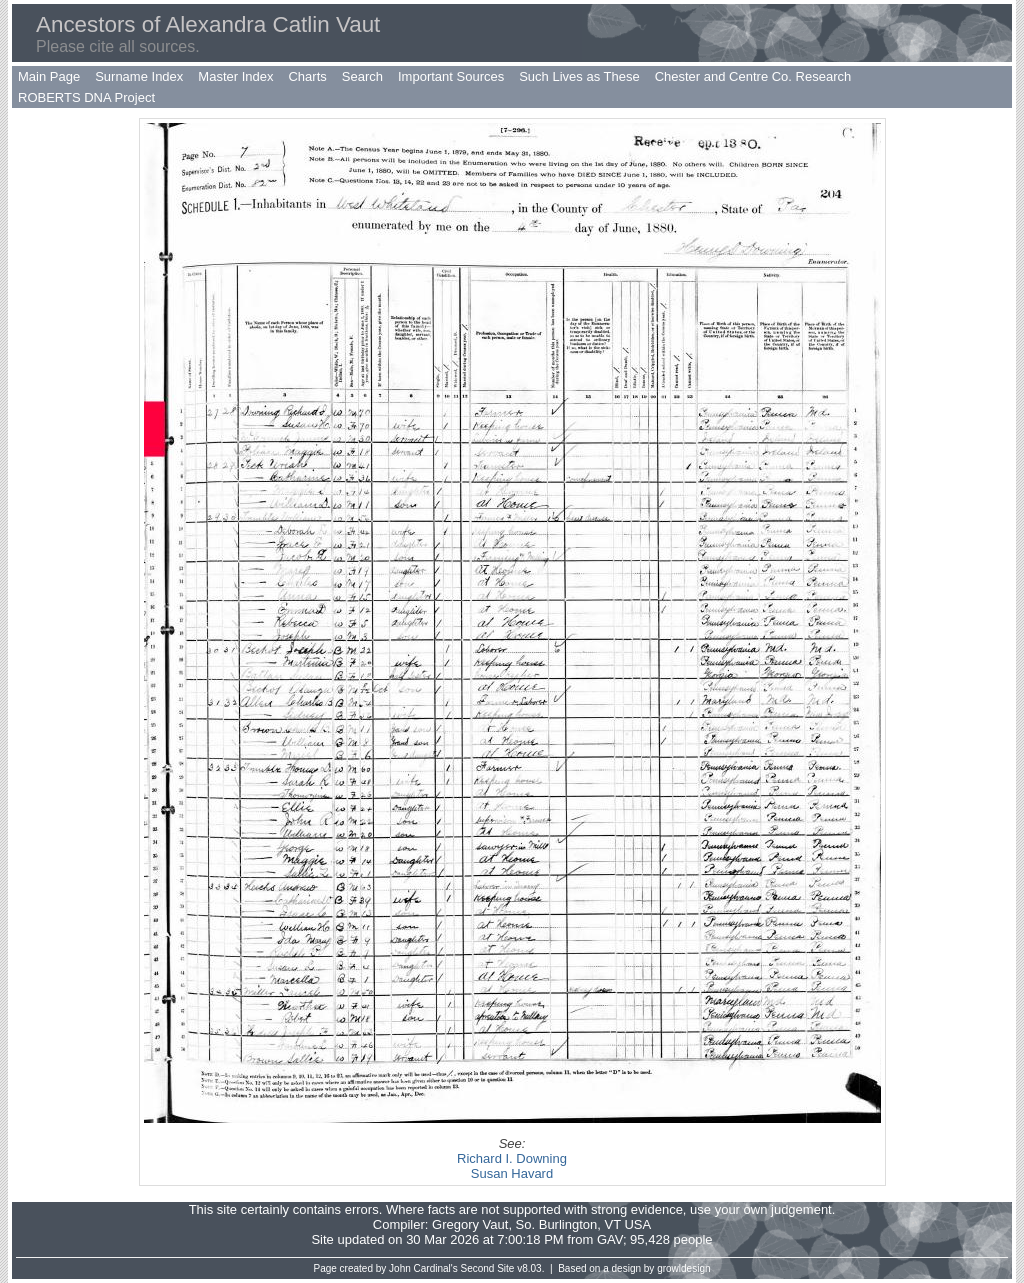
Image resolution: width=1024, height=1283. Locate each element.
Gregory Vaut (470, 1224)
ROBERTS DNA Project (86, 97)
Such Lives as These (579, 76)
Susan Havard (512, 1173)
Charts (307, 76)
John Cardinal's (423, 1268)
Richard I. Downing (512, 1158)
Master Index (235, 76)
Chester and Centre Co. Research (753, 76)
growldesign (683, 1268)
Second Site (488, 1268)
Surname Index (139, 76)
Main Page (49, 76)
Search (362, 76)
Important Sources (451, 76)
